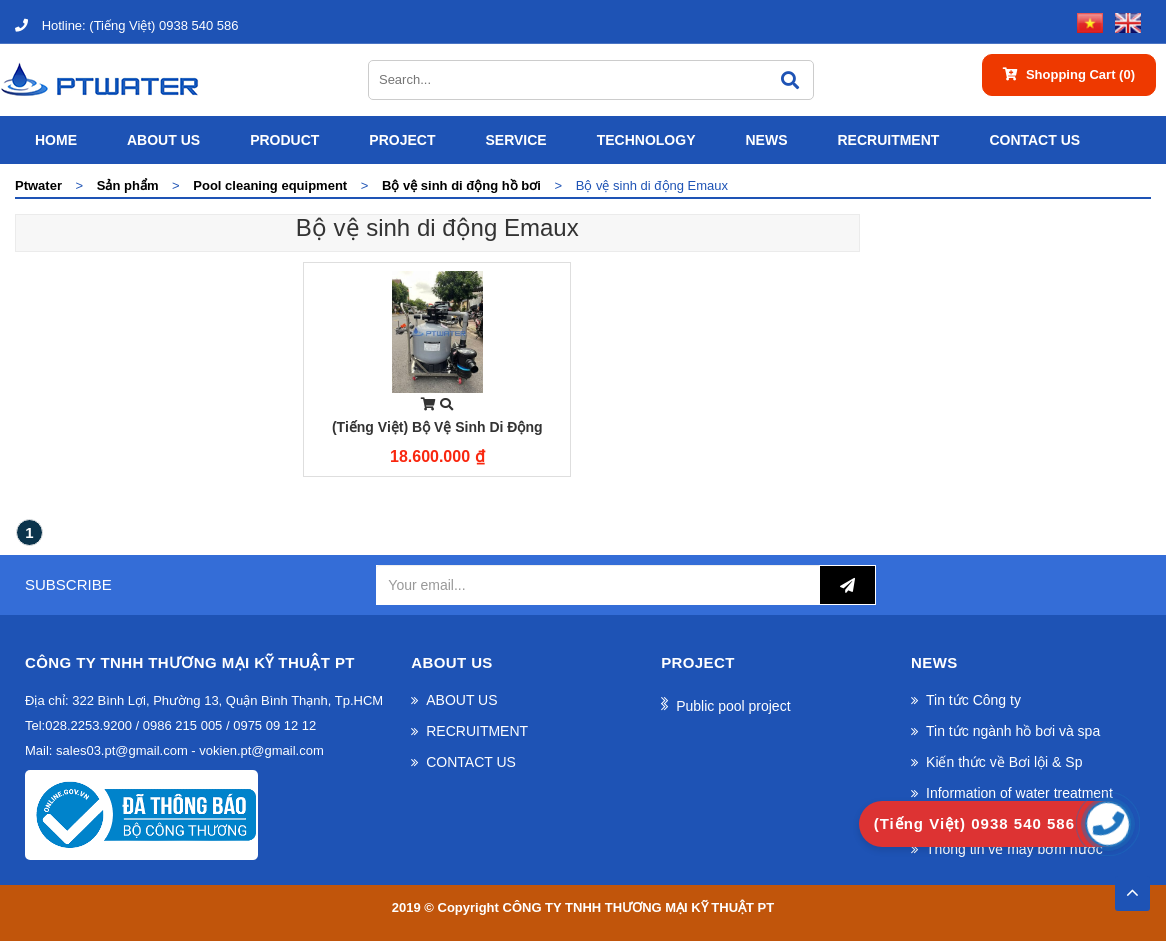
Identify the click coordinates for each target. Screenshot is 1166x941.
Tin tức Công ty (973, 700)
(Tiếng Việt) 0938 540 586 (126, 25)
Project (402, 140)
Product (284, 140)
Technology (646, 140)
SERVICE (515, 140)
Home (56, 140)
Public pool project (733, 706)
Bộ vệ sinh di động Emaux (437, 227)
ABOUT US (163, 140)
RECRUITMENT (888, 140)
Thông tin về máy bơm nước (1014, 849)
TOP (1132, 887)
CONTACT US (1034, 140)
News (766, 140)
